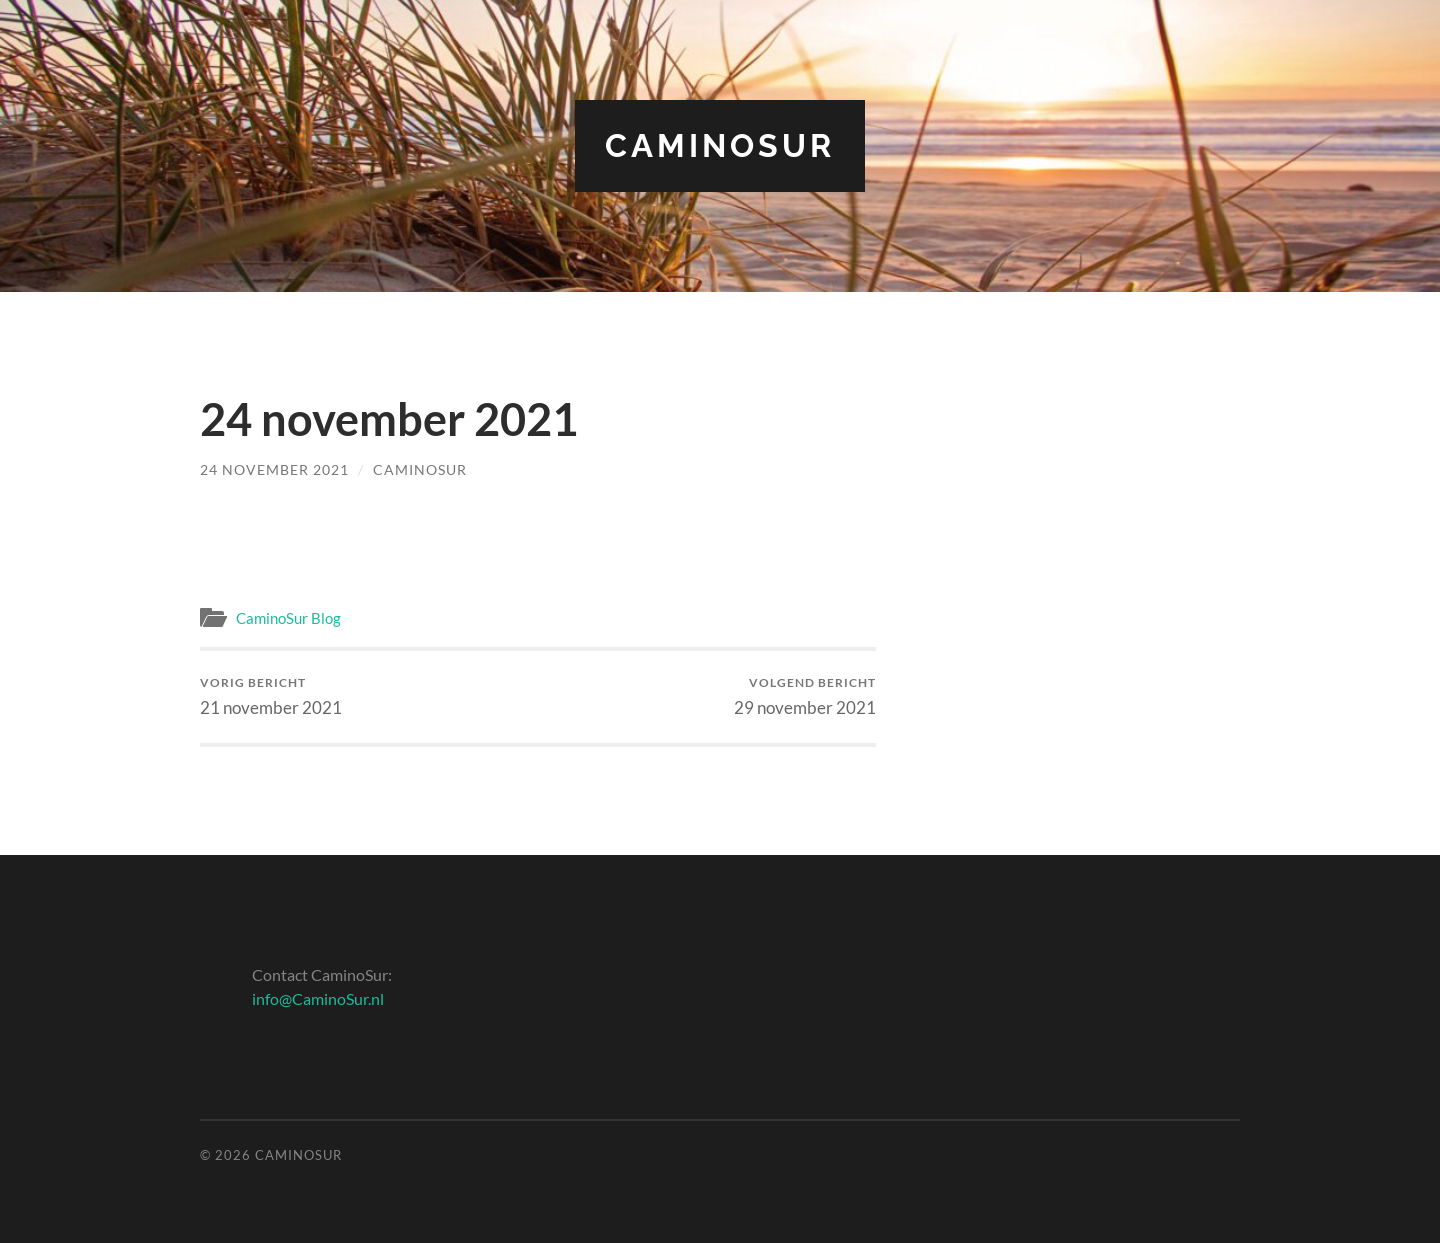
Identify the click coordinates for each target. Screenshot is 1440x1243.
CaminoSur (720, 145)
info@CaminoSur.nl (318, 998)
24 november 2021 (274, 469)
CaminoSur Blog (288, 618)
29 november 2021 (805, 696)
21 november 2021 (271, 696)
